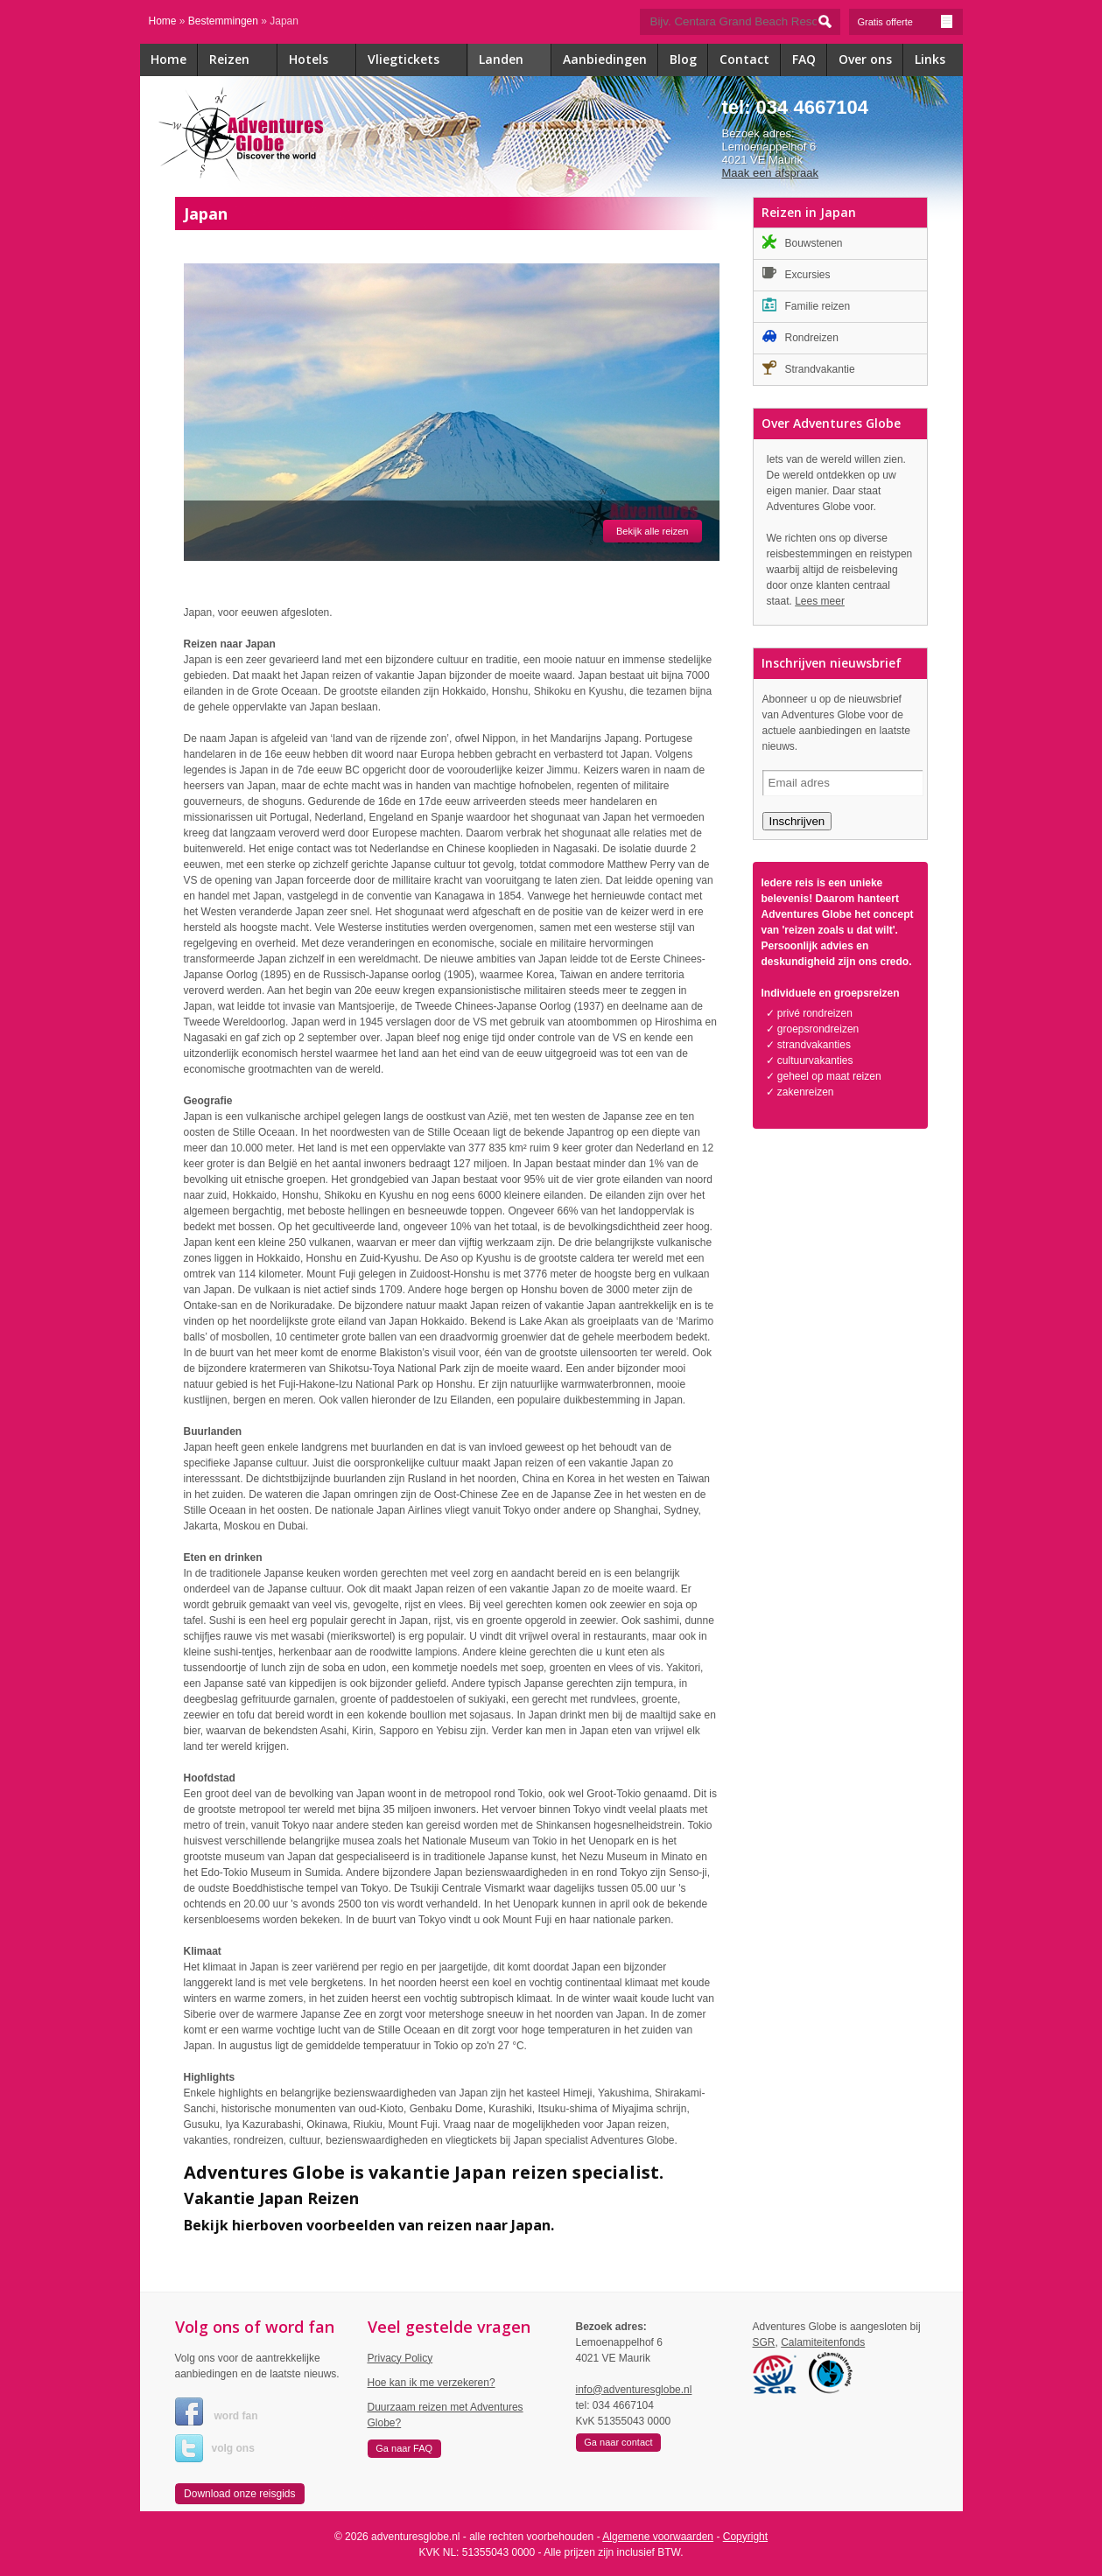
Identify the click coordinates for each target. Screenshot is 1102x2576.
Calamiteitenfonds (823, 2342)
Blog (683, 59)
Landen (515, 61)
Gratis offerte (906, 21)
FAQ (804, 59)
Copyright (745, 2536)
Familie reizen (806, 305)
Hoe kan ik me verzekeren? (431, 2382)
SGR (764, 2342)
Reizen (243, 61)
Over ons (865, 59)
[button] (240, 2493)
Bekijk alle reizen (652, 531)
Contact (744, 59)
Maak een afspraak (770, 172)
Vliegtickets (417, 61)
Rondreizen (800, 336)
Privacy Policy (400, 2358)
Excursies (796, 273)
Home (163, 21)
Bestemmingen (223, 21)
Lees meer (820, 601)
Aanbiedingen (605, 59)
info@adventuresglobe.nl (634, 2390)
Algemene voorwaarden (657, 2536)
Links (930, 59)
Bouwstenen (802, 241)
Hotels (322, 61)
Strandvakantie (808, 367)
